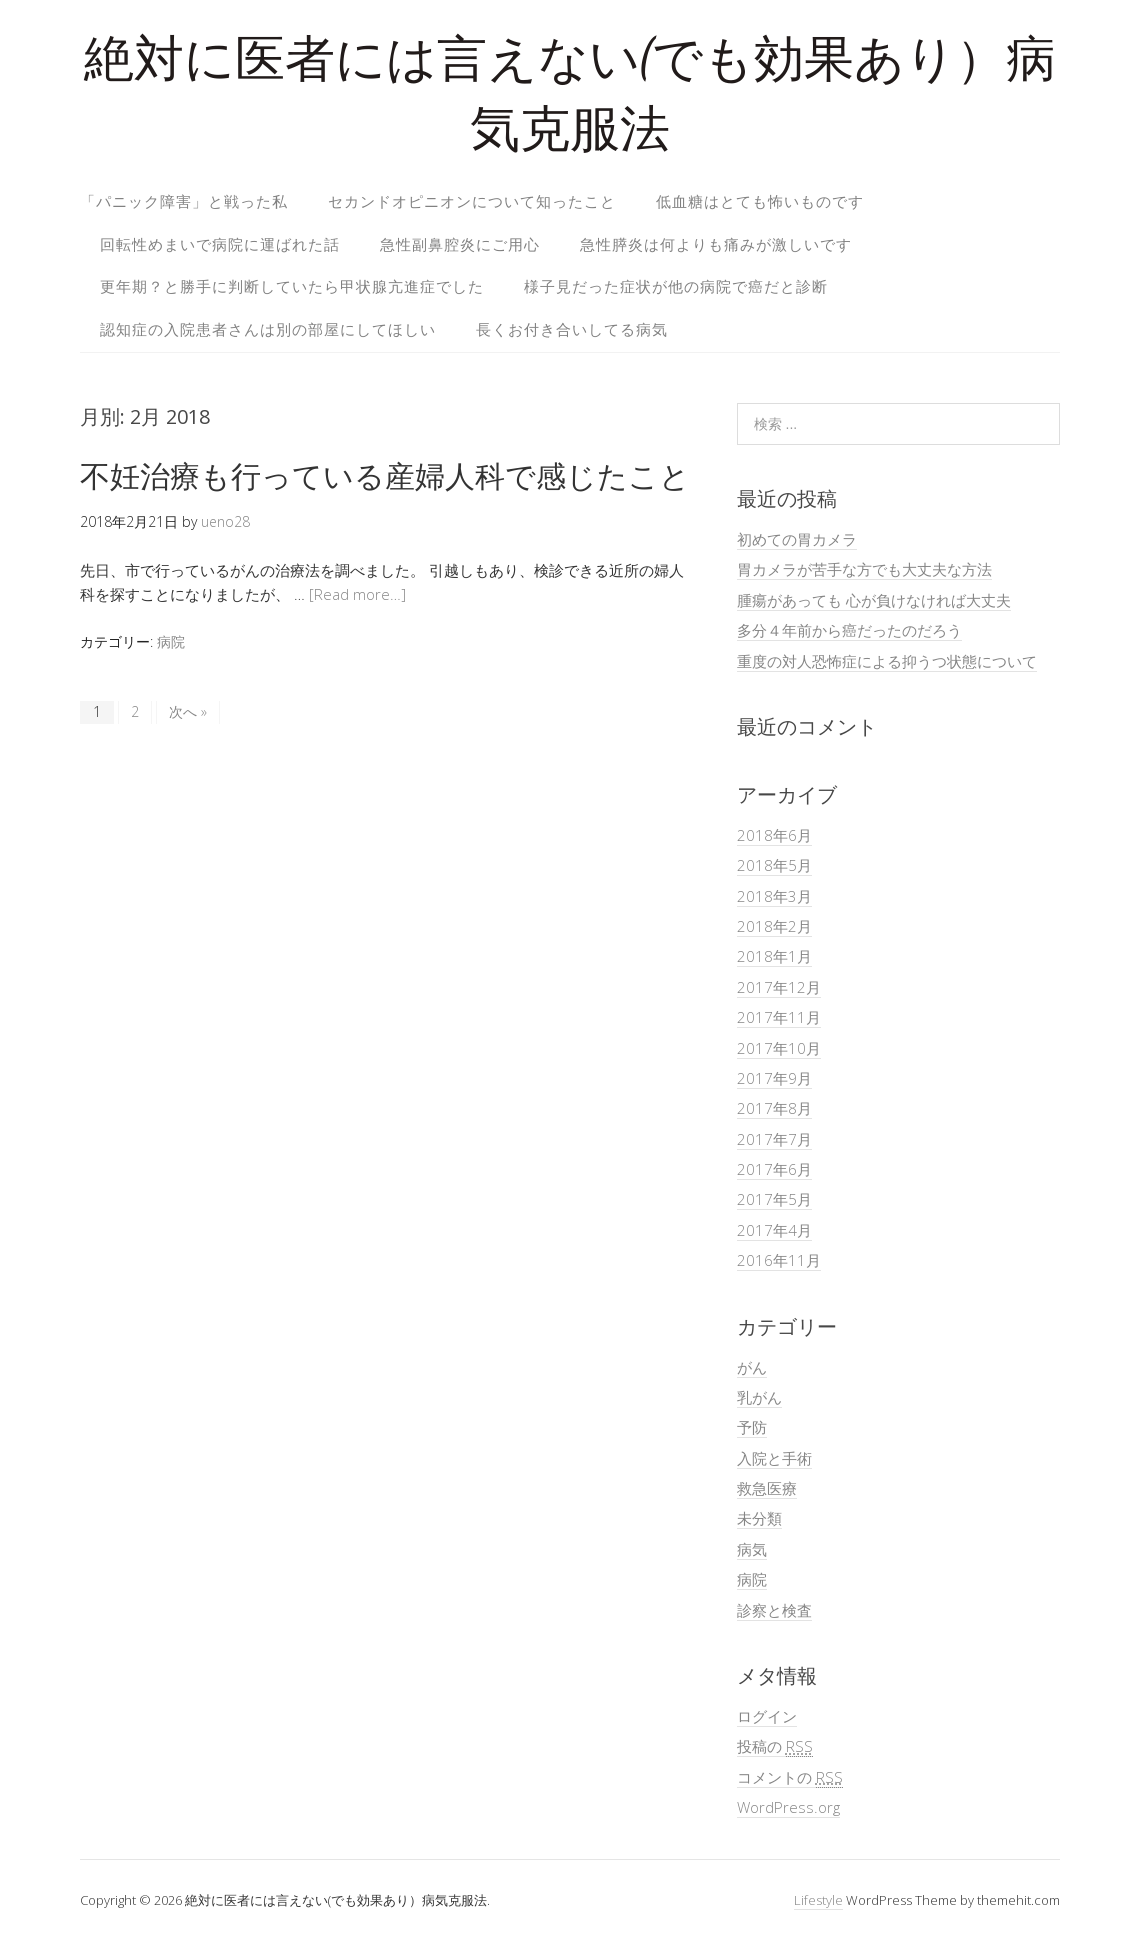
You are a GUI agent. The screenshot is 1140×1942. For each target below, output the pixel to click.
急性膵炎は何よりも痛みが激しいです (716, 244)
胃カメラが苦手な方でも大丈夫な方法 (864, 569)
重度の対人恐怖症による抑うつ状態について (887, 661)
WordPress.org (788, 1807)
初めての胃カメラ (797, 539)
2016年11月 (779, 1260)
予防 (752, 1427)
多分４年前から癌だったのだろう (849, 630)
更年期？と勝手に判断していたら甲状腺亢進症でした (292, 286)
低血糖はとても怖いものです (760, 201)
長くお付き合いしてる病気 (572, 329)
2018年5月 (774, 865)
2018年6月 (774, 835)
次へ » (188, 711)
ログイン (767, 1716)
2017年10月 (779, 1048)
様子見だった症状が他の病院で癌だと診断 (676, 286)
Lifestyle (818, 1900)
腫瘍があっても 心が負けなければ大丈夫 (874, 600)
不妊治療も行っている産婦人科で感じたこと (385, 475)
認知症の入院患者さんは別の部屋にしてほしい (268, 329)
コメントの (790, 1777)
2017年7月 (774, 1139)
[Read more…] (357, 594)
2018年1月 (774, 956)
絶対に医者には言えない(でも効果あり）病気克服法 (570, 99)
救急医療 (767, 1488)
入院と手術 (774, 1458)
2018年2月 (774, 926)
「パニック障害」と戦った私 (184, 201)
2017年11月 (779, 1017)
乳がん (759, 1397)
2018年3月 (774, 896)
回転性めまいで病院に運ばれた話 (220, 244)
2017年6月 (774, 1169)
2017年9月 (774, 1078)
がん (752, 1367)
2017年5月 (774, 1199)
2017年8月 (774, 1108)
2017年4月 (774, 1230)
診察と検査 (774, 1610)
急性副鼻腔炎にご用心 (460, 244)
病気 (752, 1549)
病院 (171, 641)
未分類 (759, 1518)
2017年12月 (779, 987)
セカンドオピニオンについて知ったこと (472, 201)
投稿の (775, 1746)
